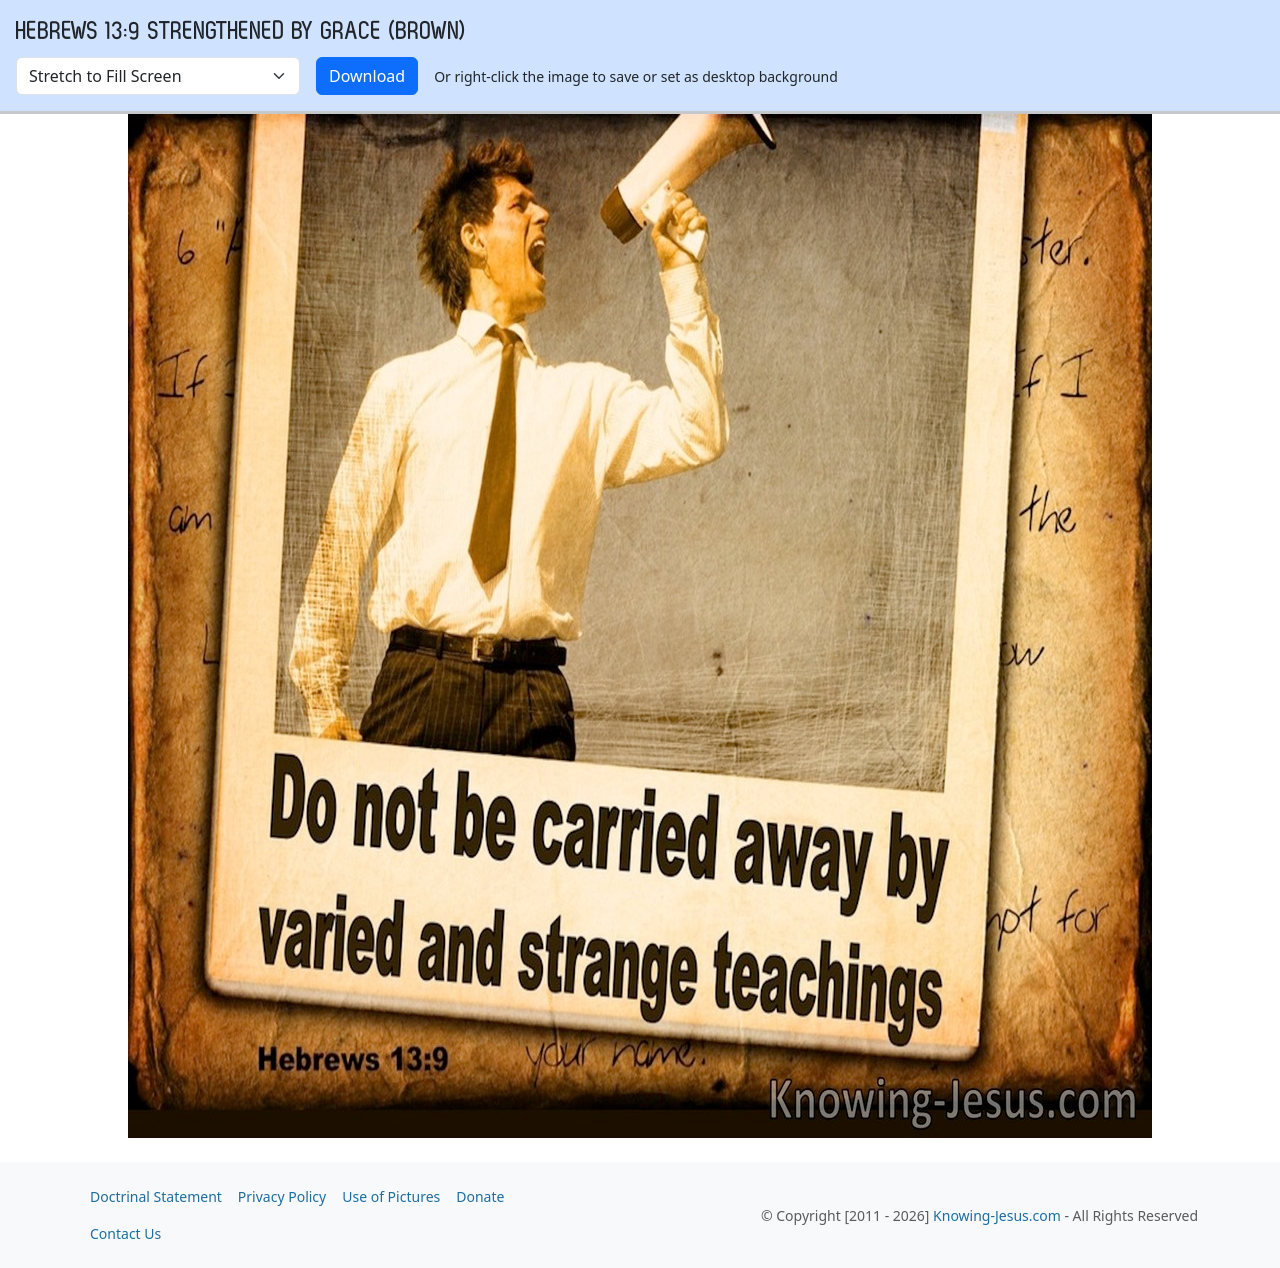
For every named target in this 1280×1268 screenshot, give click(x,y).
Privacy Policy (282, 1196)
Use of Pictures (391, 1196)
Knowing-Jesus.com (997, 1215)
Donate (480, 1196)
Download (367, 76)
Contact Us (125, 1233)
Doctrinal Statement (156, 1196)
